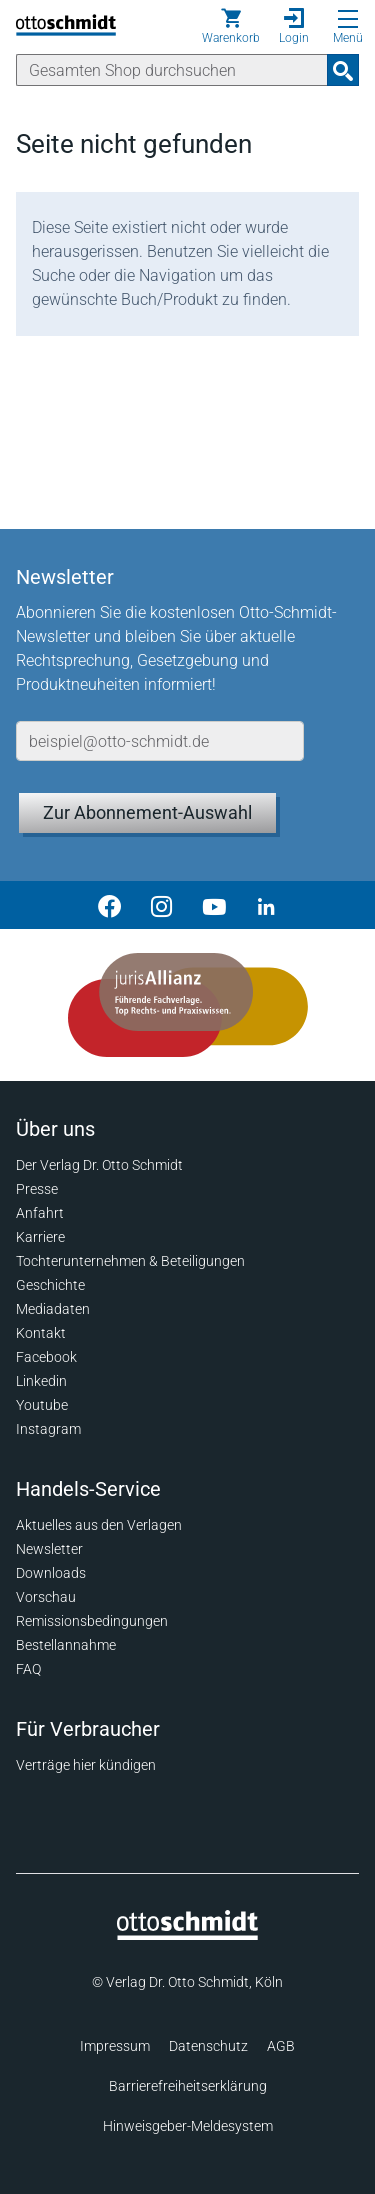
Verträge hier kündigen (86, 1765)
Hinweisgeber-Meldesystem (188, 2126)
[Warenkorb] (231, 26)
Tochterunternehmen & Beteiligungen (130, 1261)
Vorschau (46, 1597)
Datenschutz (208, 2046)
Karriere (40, 1237)
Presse (37, 1189)
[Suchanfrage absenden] (343, 70)
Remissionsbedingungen (92, 1621)
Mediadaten (53, 1309)
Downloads (51, 1573)
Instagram (48, 1429)
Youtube (42, 1405)
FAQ (28, 1669)
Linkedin (41, 1381)
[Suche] (172, 70)
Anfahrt (40, 1213)
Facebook (46, 1357)
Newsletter (49, 1549)
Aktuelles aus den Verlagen (99, 1525)
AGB (281, 2046)
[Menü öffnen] (348, 19)
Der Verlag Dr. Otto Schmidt (99, 1165)
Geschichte (50, 1285)
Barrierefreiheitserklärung (188, 2086)
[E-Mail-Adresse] (160, 741)
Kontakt (41, 1333)
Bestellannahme (66, 1645)
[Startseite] (187, 1935)
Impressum (115, 2046)
